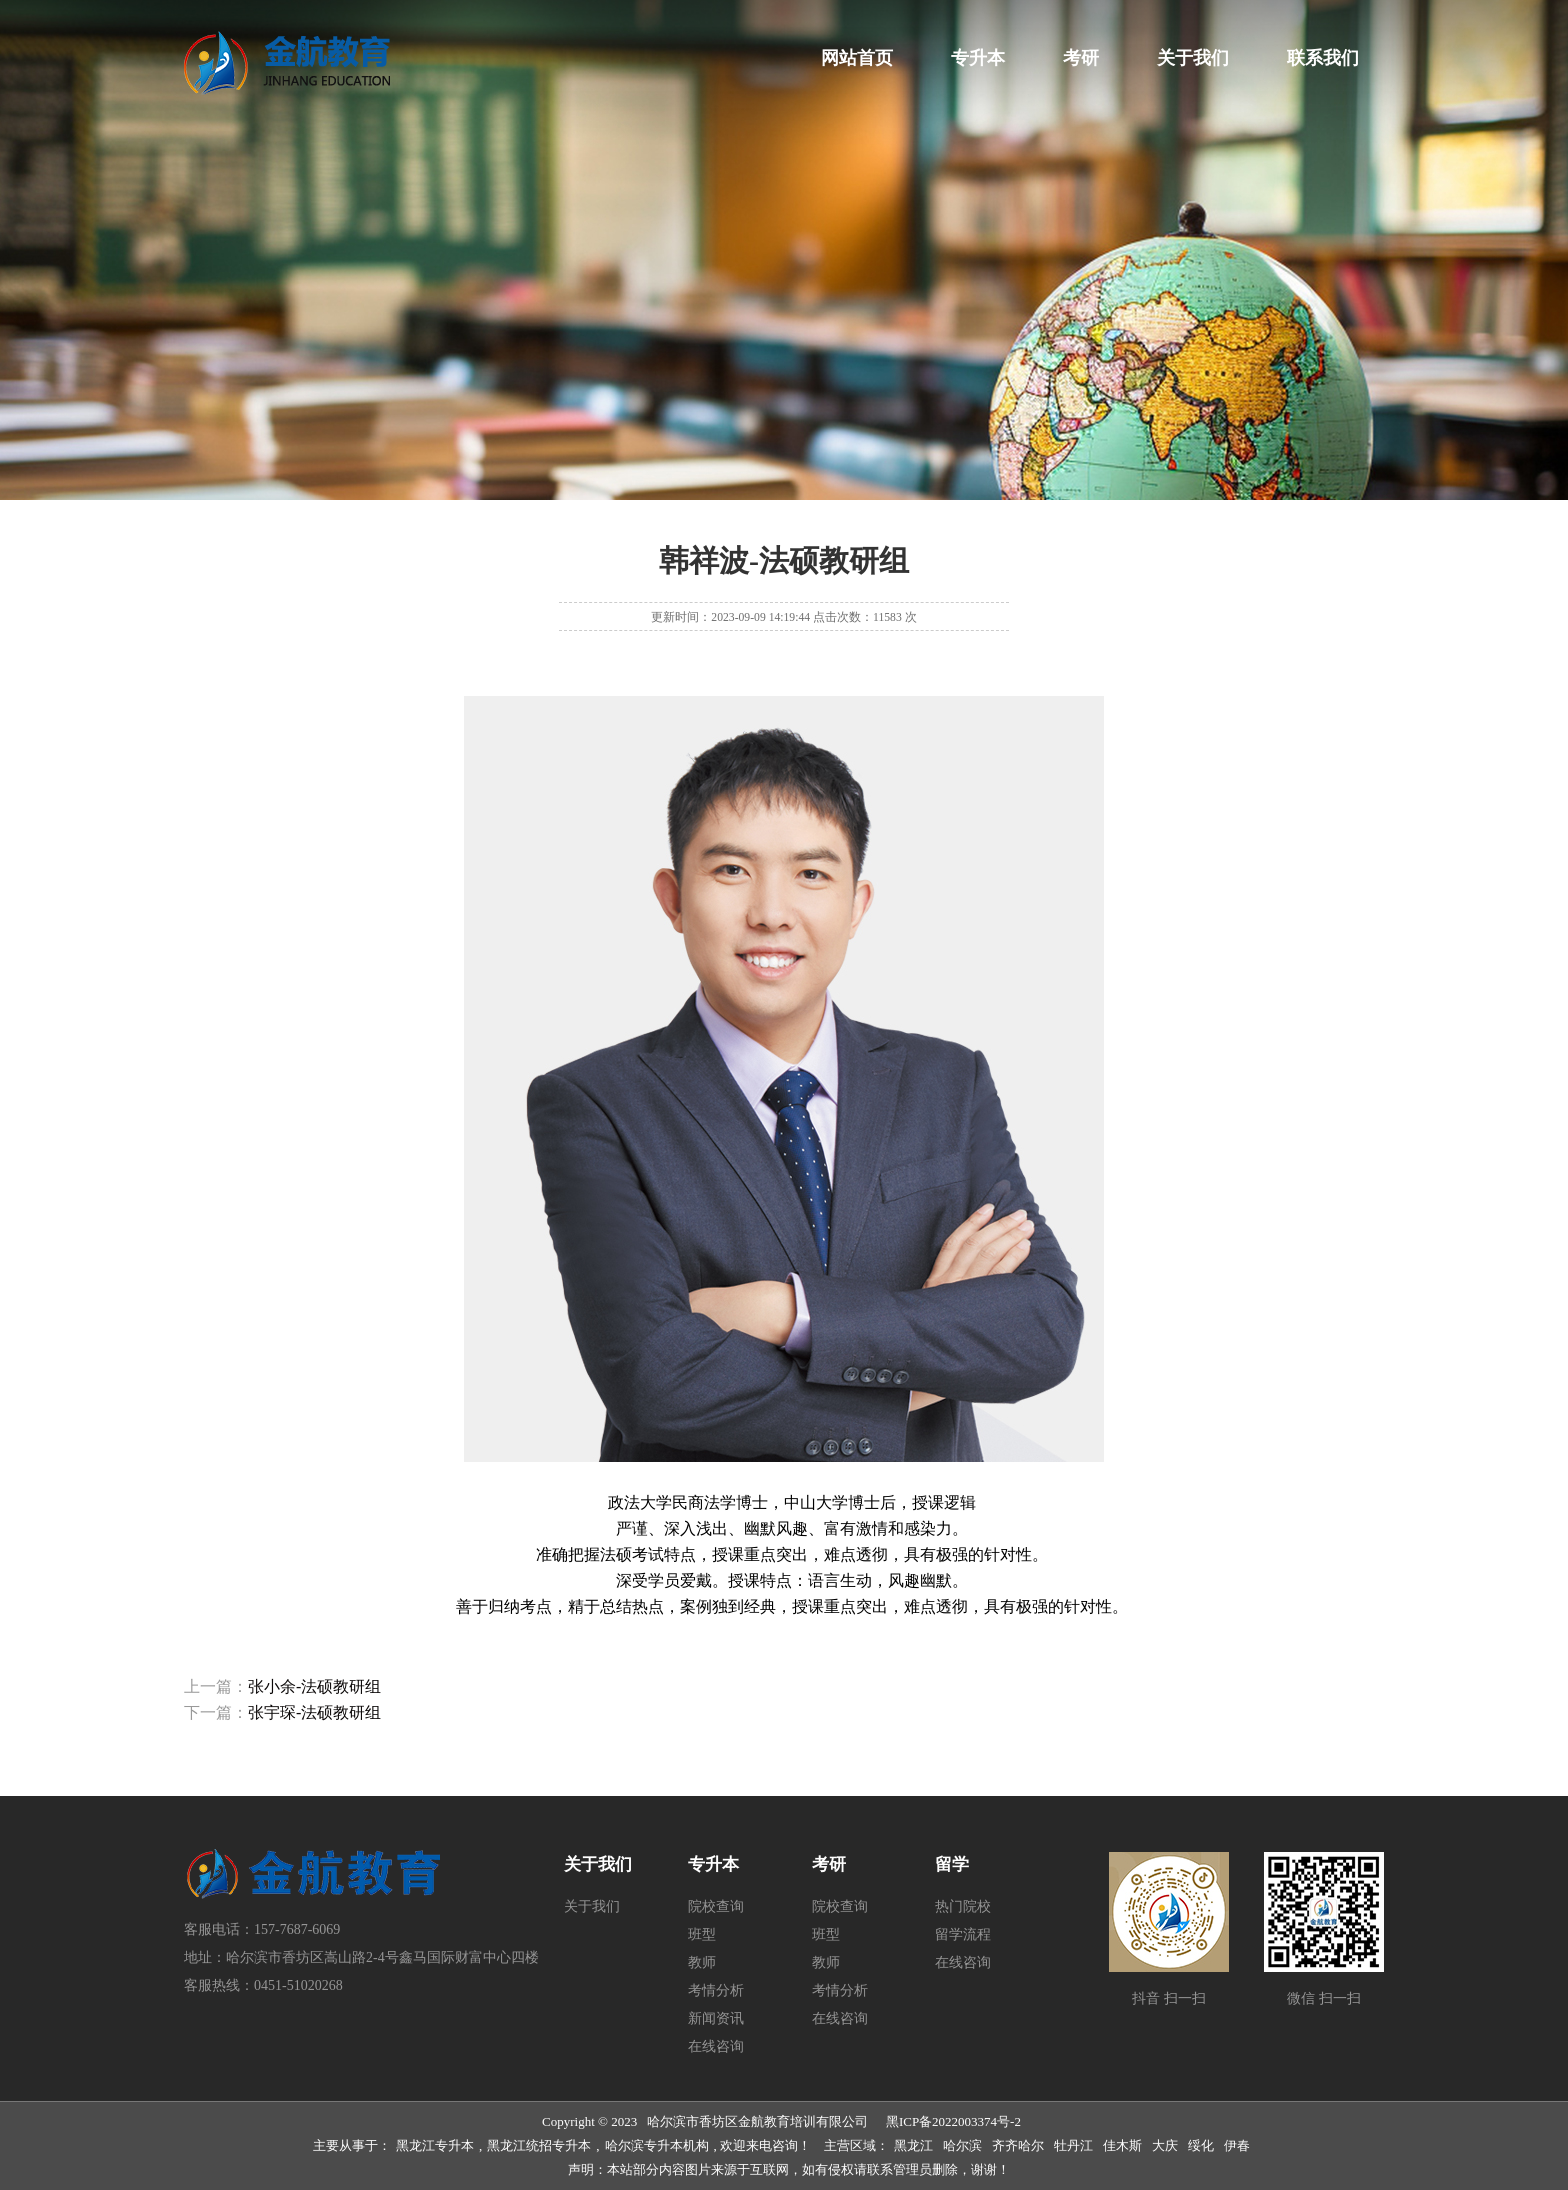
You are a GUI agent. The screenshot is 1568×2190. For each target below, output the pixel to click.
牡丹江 (1073, 2145)
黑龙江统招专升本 (539, 2145)
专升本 (978, 58)
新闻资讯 (716, 2018)
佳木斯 (1122, 2145)
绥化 (1201, 2145)
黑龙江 (913, 2145)
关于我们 (1193, 58)
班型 (702, 1934)
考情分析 (716, 1990)
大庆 (1165, 2145)
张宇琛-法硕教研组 (314, 1712)
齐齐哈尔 (1018, 2145)
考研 (1081, 58)
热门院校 (963, 1906)
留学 (952, 1864)
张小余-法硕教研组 (314, 1686)
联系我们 (1323, 58)
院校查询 (716, 1906)
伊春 (1237, 2145)
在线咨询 (716, 2046)
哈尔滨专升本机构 (657, 2145)
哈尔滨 (962, 2145)
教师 (702, 1962)
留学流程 (963, 1934)
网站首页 (857, 58)
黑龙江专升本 (435, 2145)
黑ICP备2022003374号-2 (953, 2121)
